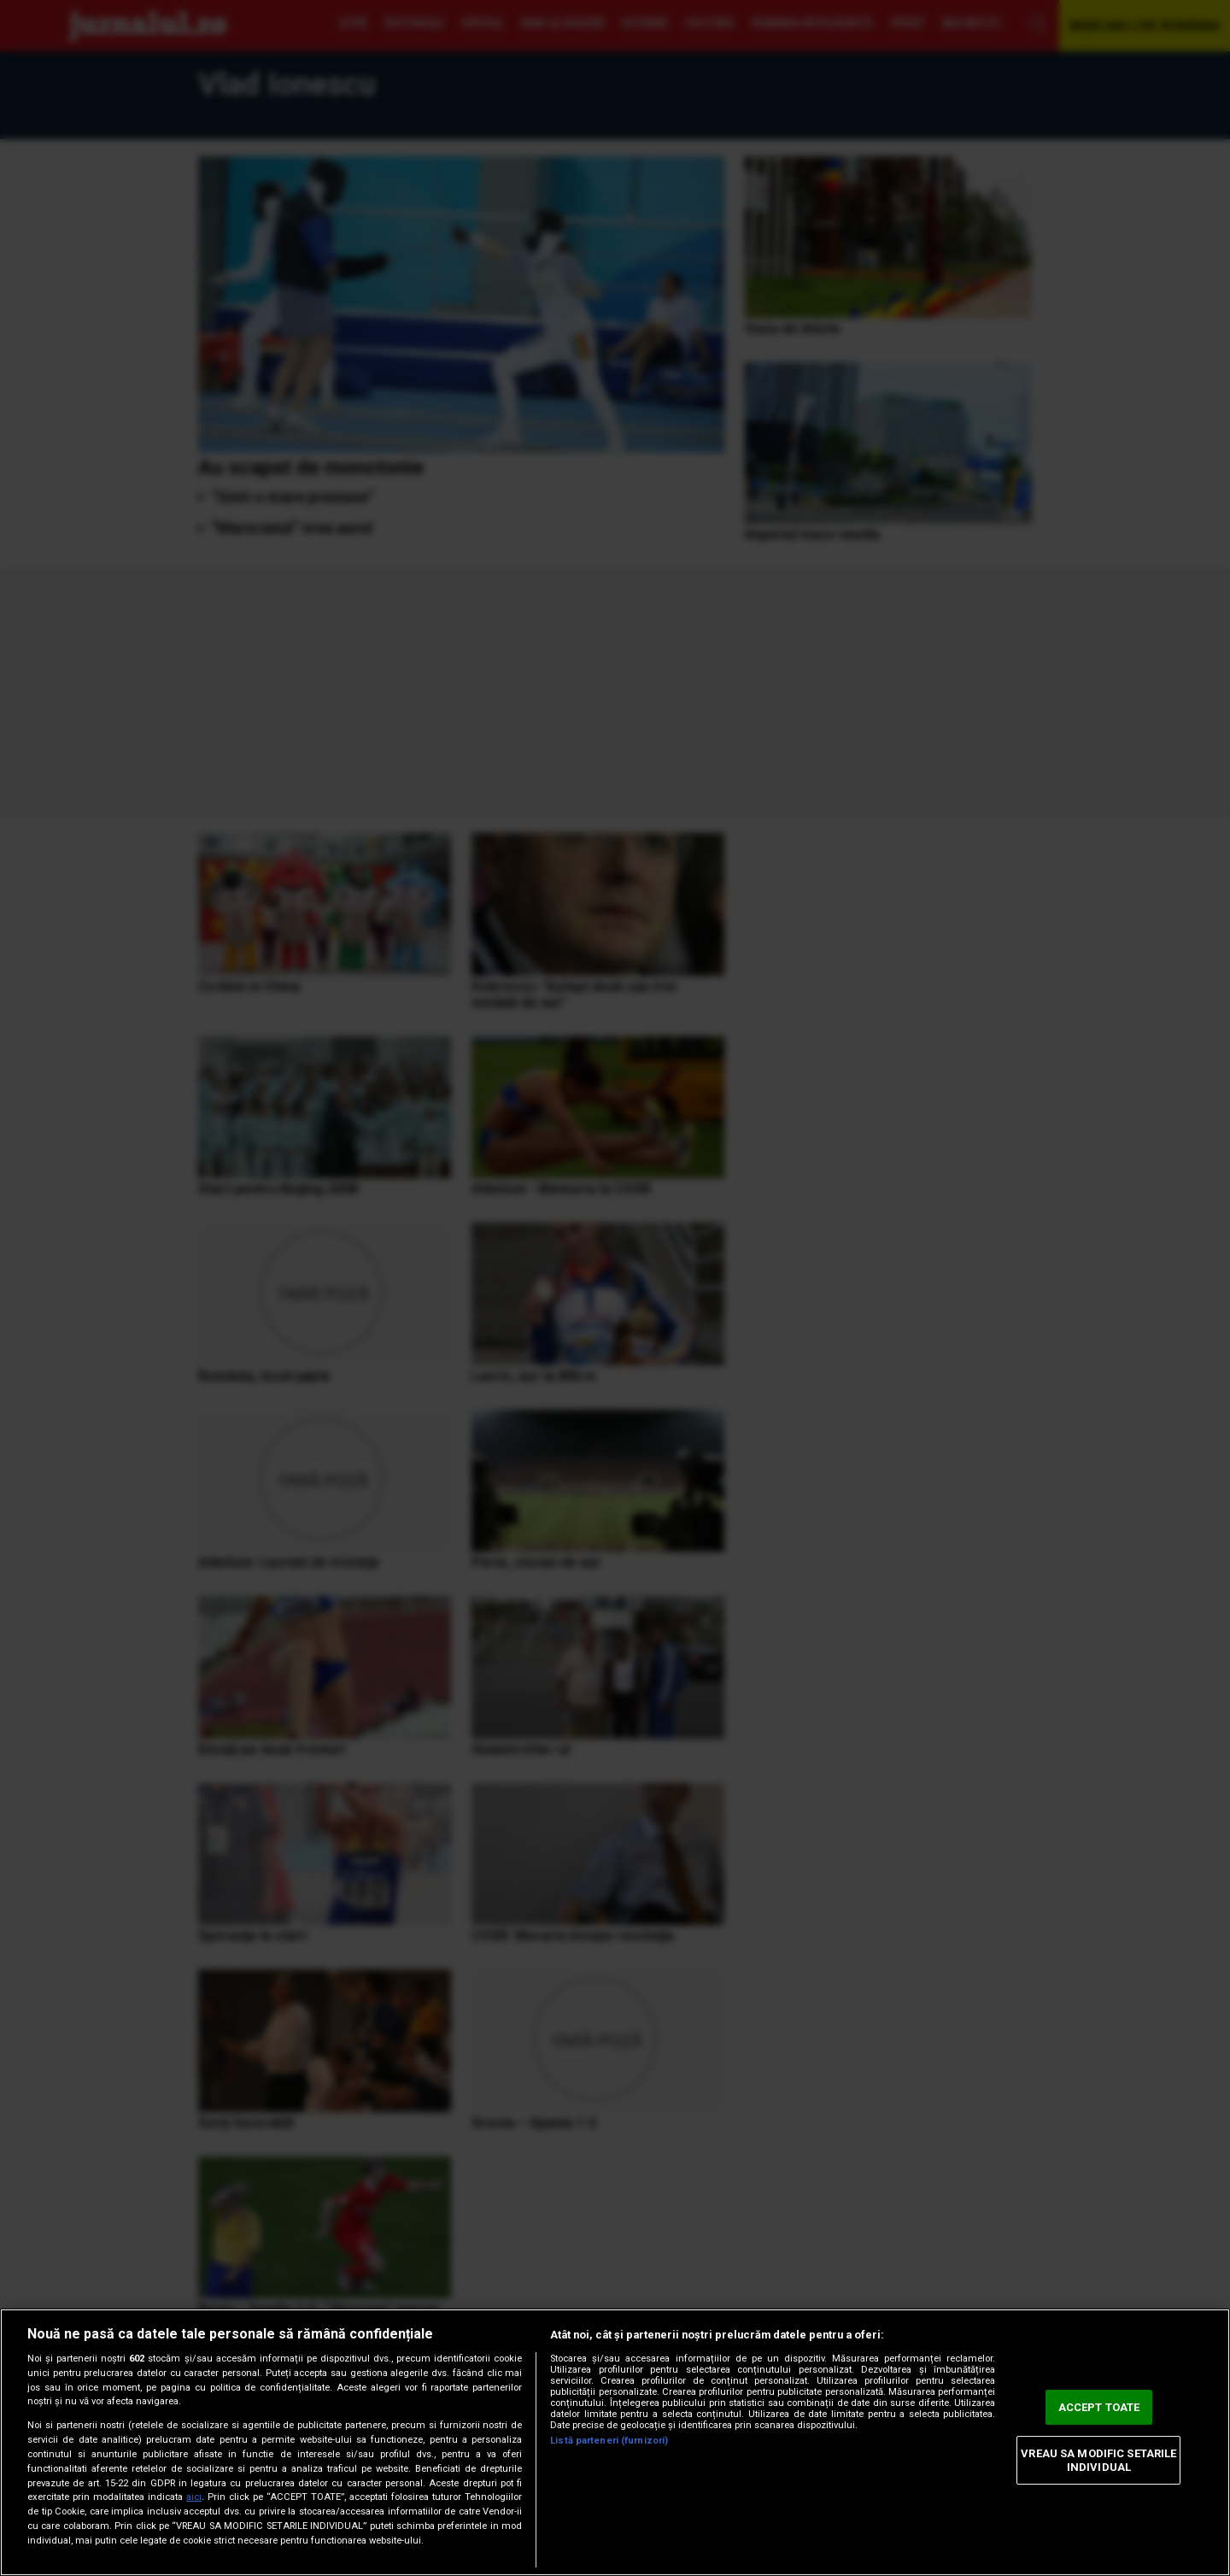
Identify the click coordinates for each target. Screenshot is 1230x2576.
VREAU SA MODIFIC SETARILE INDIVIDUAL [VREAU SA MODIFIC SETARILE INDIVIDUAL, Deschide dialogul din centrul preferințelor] (1098, 2460)
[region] (615, 2442)
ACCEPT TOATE (1099, 2407)
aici (194, 2497)
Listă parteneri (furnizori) (609, 2440)
